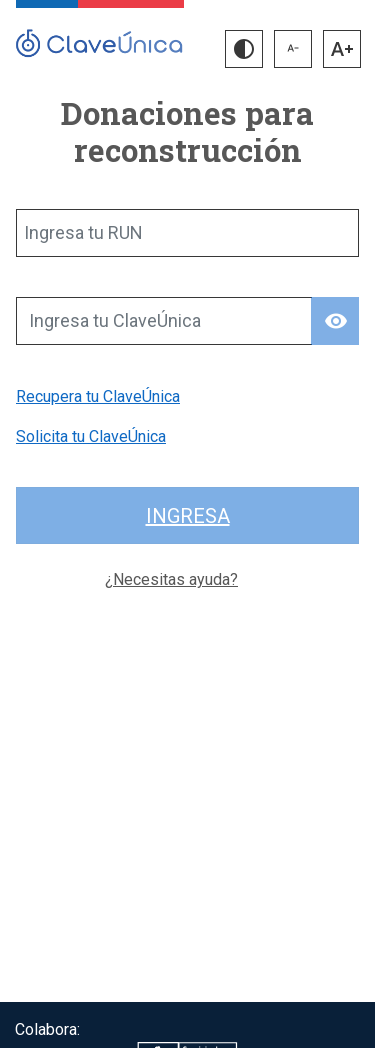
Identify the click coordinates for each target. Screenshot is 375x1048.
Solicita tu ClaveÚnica (91, 436)
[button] (244, 49)
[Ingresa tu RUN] (187, 233)
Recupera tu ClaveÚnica (98, 396)
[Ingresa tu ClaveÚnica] (164, 321)
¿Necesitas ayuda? (171, 579)
